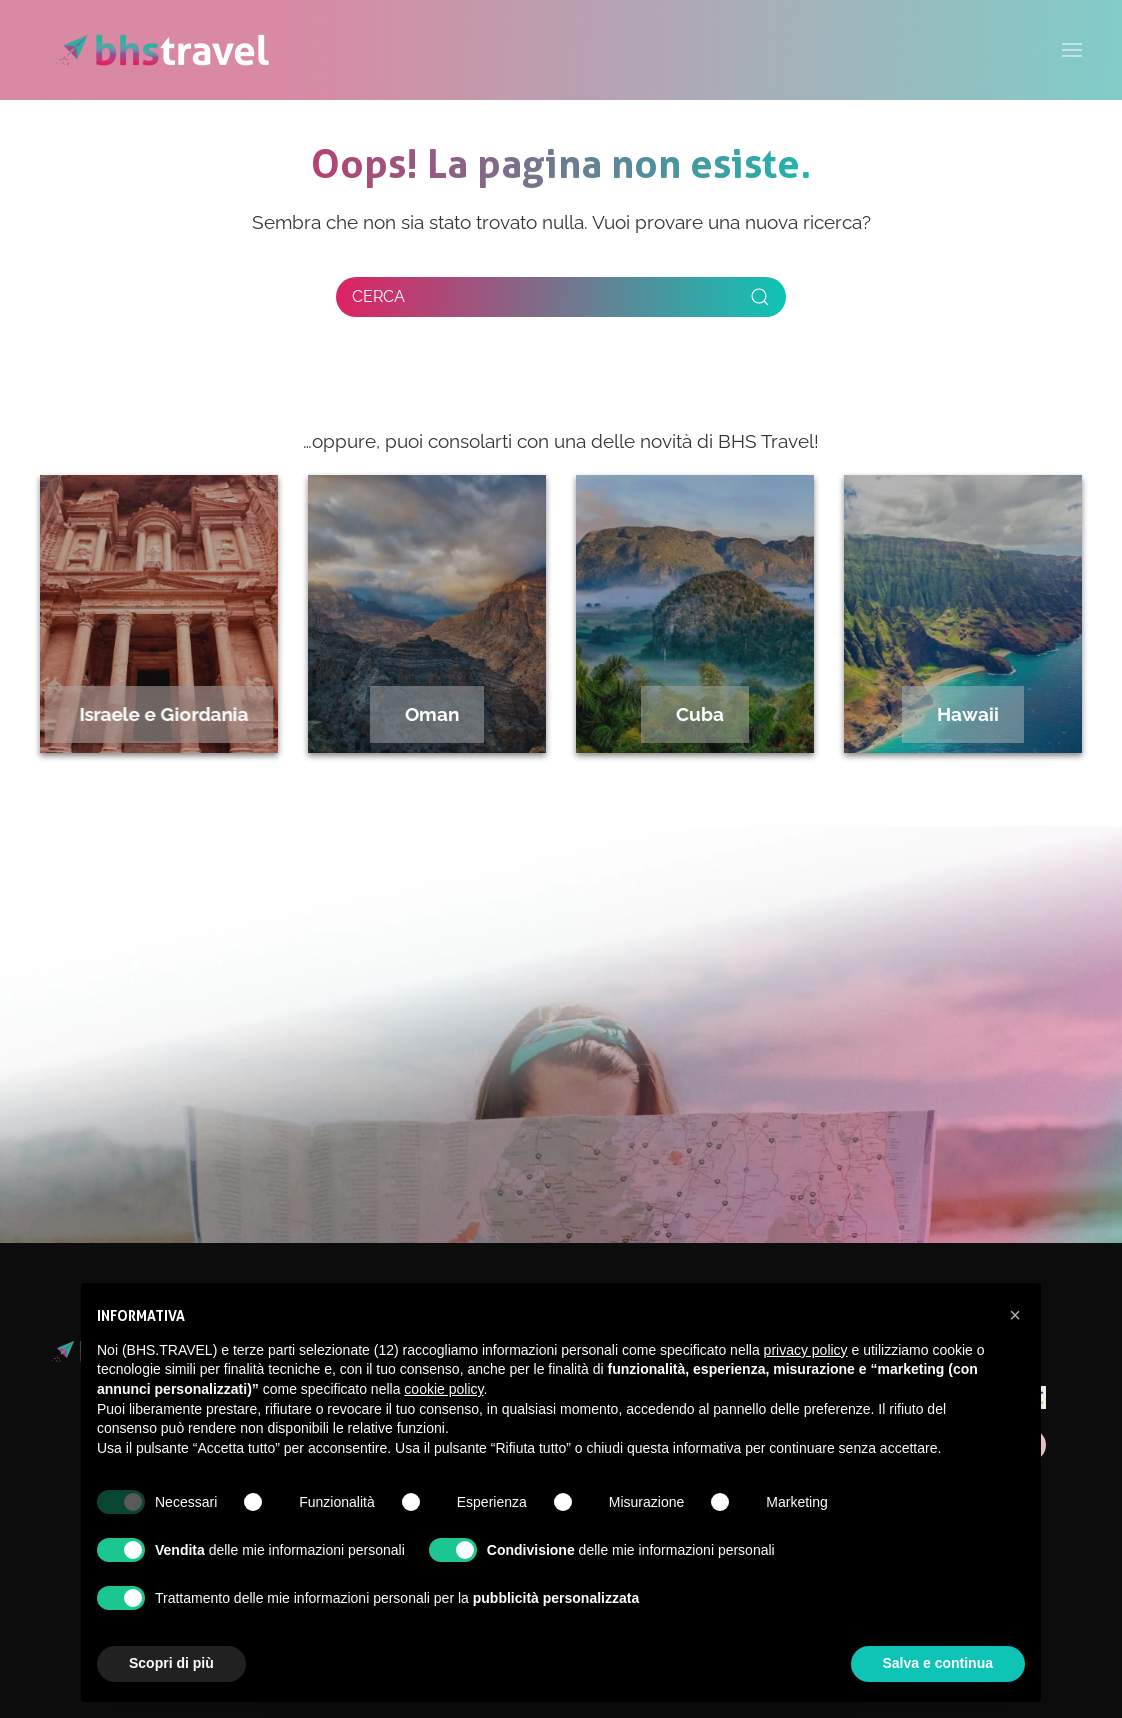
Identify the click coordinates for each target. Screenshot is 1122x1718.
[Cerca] (561, 297)
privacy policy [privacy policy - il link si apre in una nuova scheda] (806, 1350)
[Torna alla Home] (162, 50)
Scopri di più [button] (171, 1663)
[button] (1015, 1315)
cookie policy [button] (443, 1389)
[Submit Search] (760, 297)
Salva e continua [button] (938, 1663)
